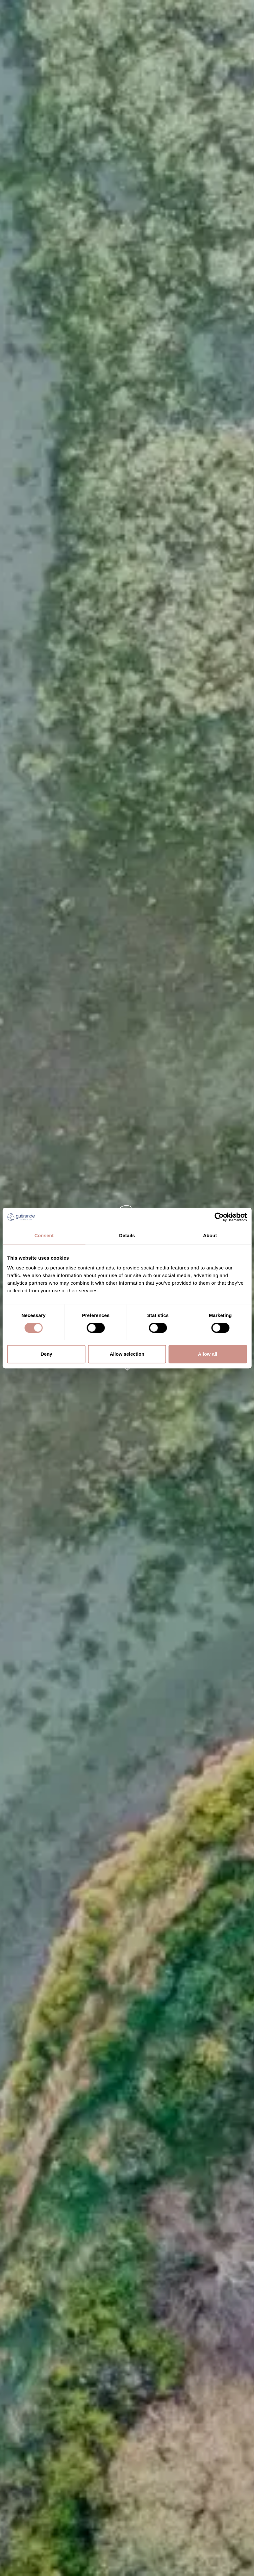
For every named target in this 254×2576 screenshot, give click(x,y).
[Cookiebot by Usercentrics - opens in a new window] (219, 1217)
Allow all (207, 1354)
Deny (46, 1354)
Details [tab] (127, 1235)
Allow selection (127, 1354)
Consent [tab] (44, 1235)
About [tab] (210, 1235)
